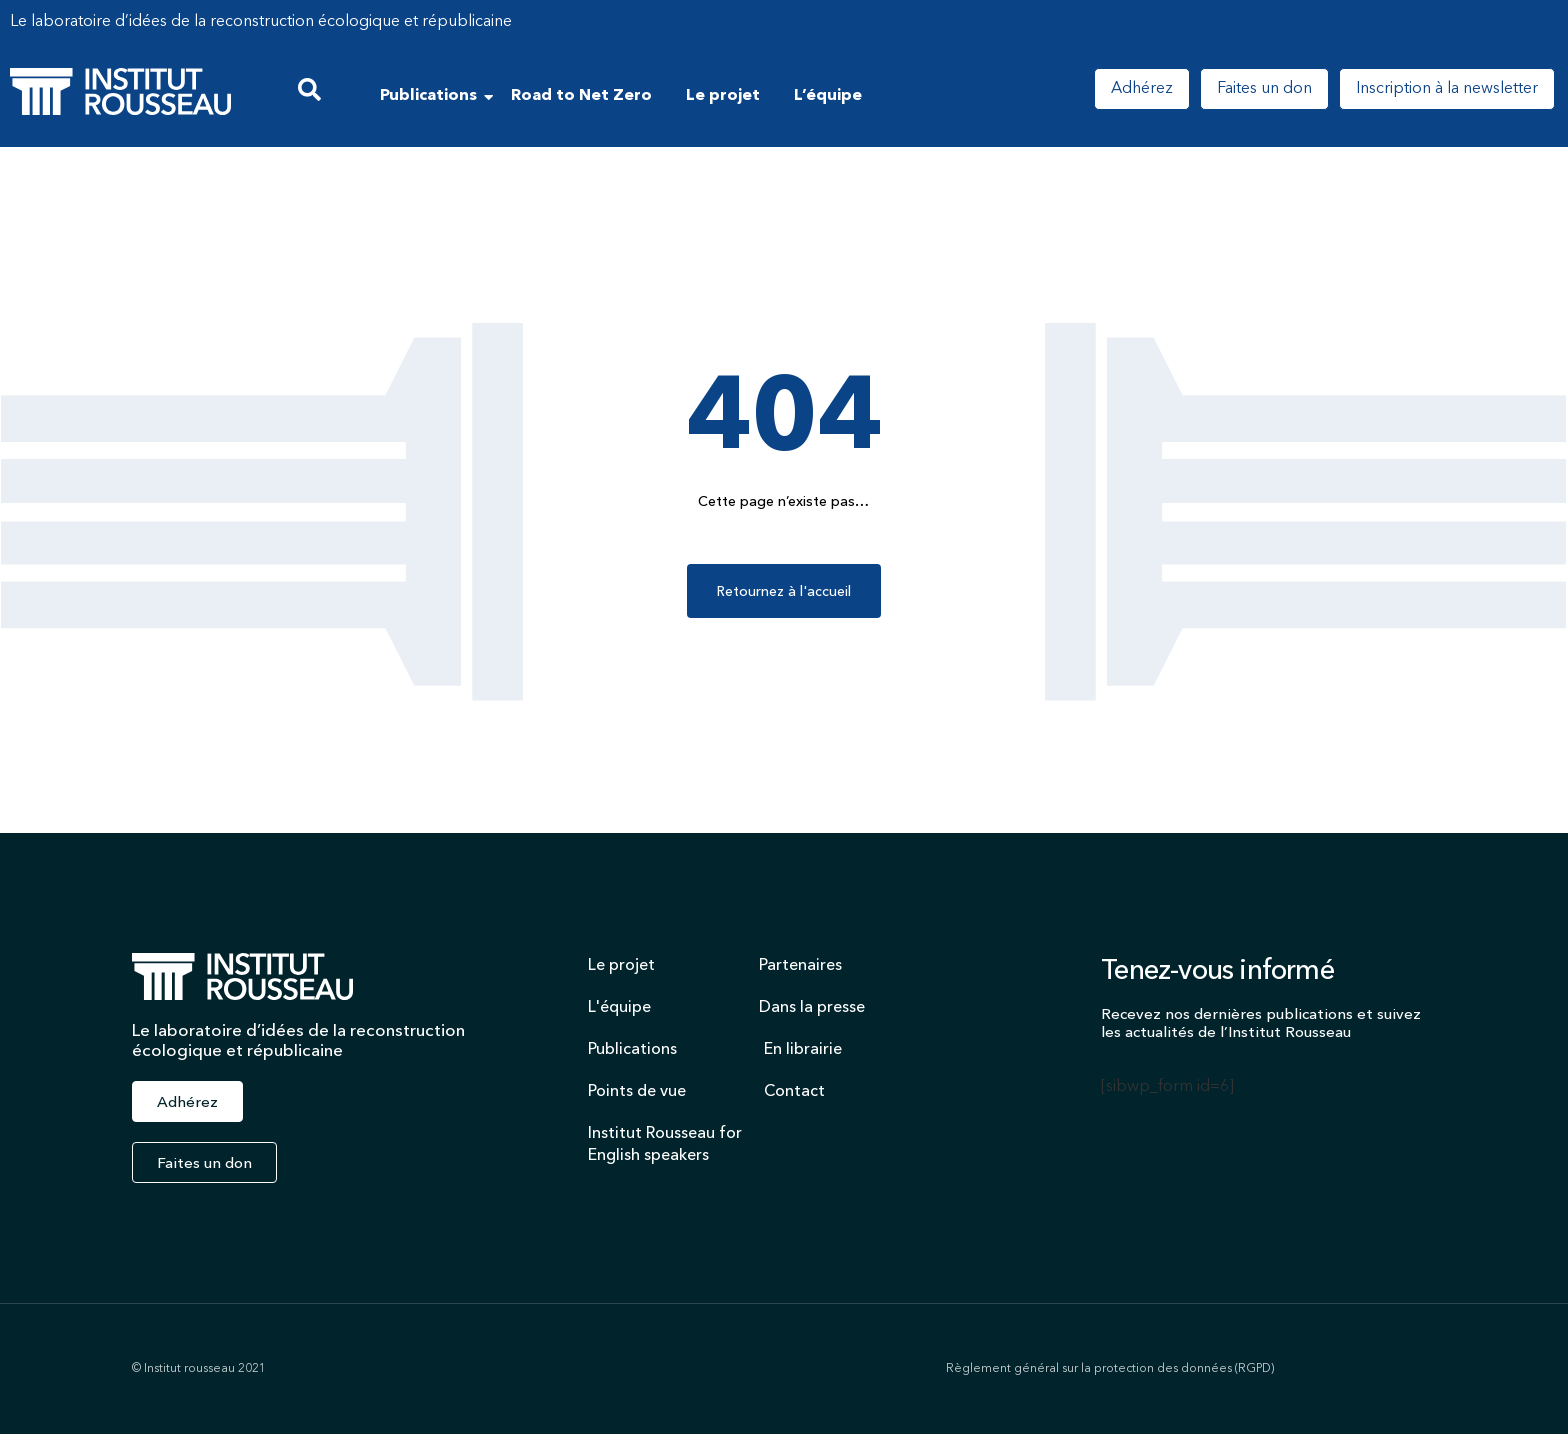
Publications (432, 96)
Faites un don (1264, 89)
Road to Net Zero (581, 96)
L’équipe (828, 96)
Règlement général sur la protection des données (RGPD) (1110, 1369)
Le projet (723, 96)
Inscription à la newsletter (1447, 89)
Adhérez (1142, 89)
